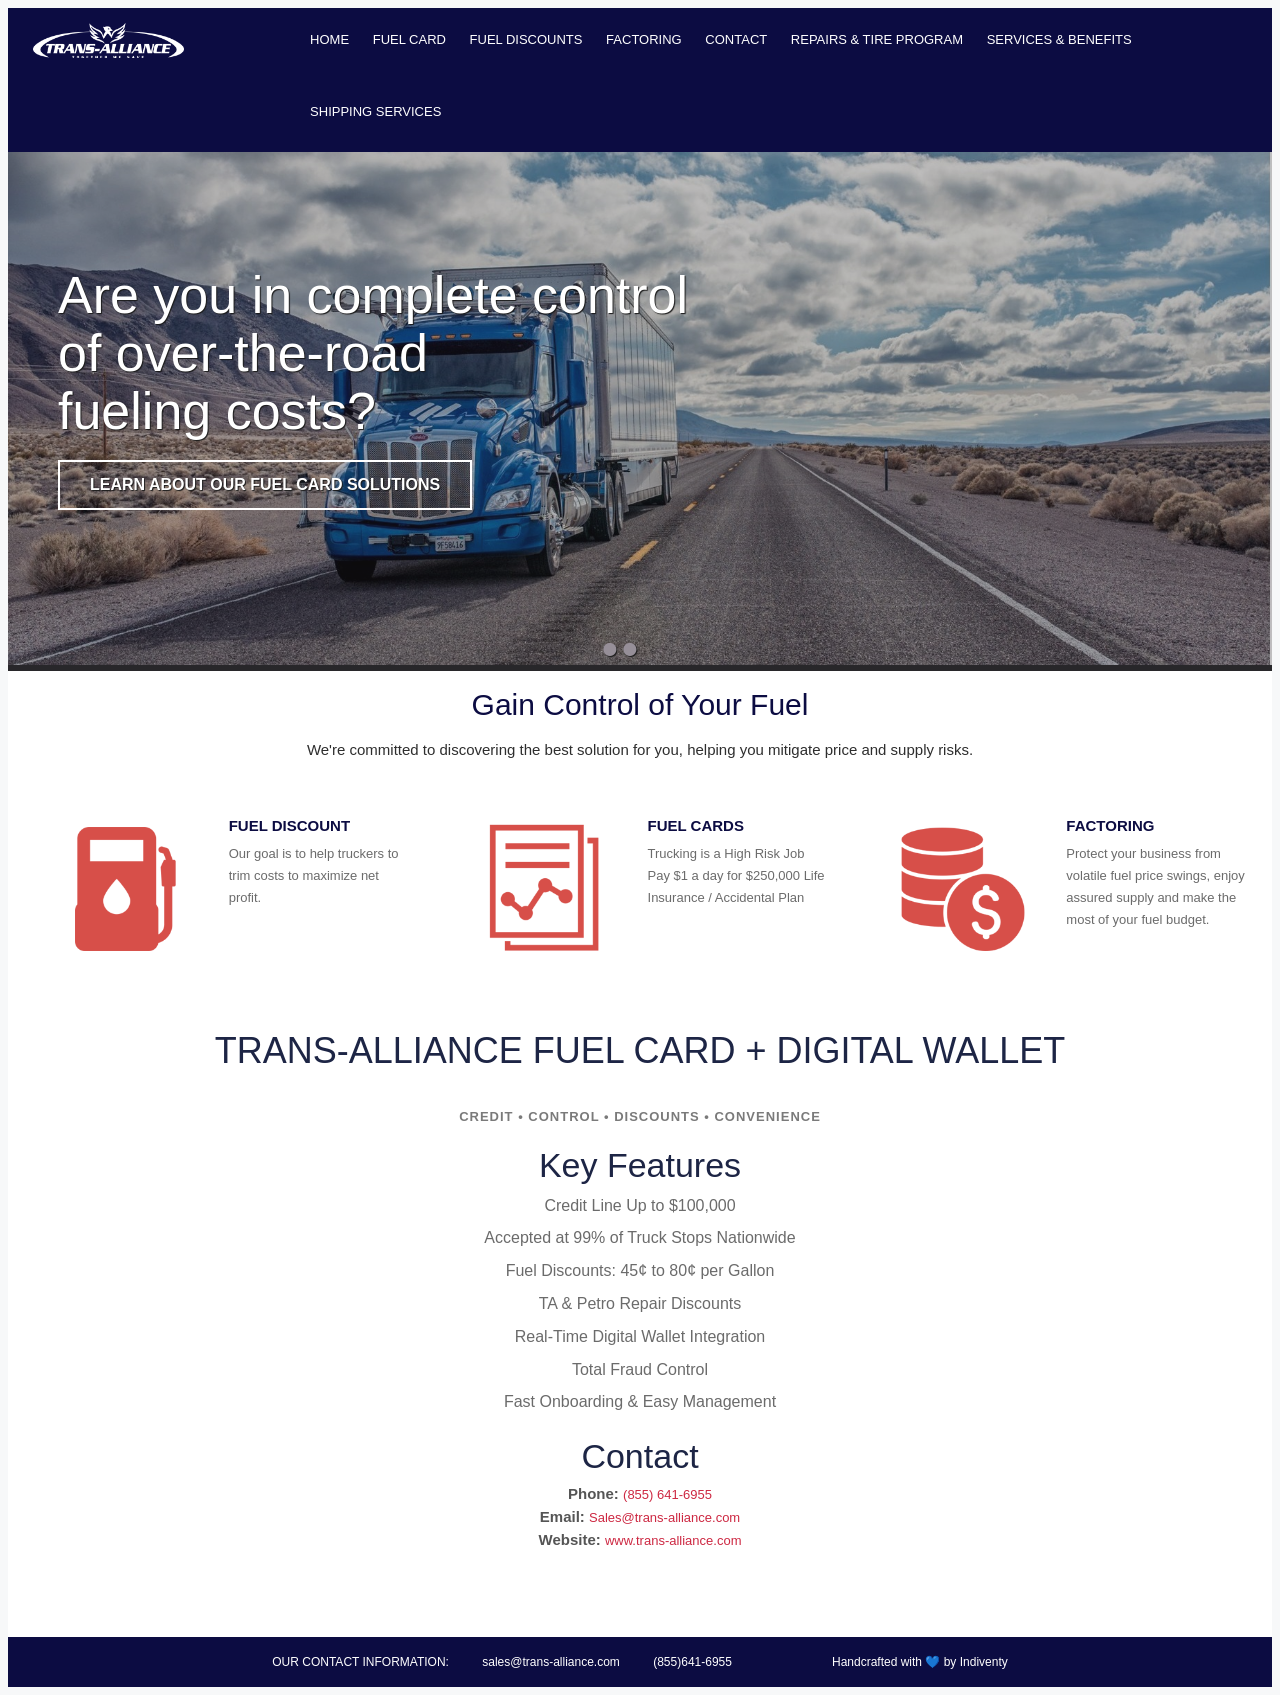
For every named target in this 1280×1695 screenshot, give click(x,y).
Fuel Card (409, 39)
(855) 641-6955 (667, 1494)
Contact (736, 39)
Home (329, 39)
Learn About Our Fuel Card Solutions (265, 484)
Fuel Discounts (526, 39)
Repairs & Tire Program (877, 39)
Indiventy (984, 1662)
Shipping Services (375, 111)
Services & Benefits (1059, 39)
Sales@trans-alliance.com (664, 1517)
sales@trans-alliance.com (551, 1662)
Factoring (644, 39)
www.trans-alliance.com (673, 1540)
